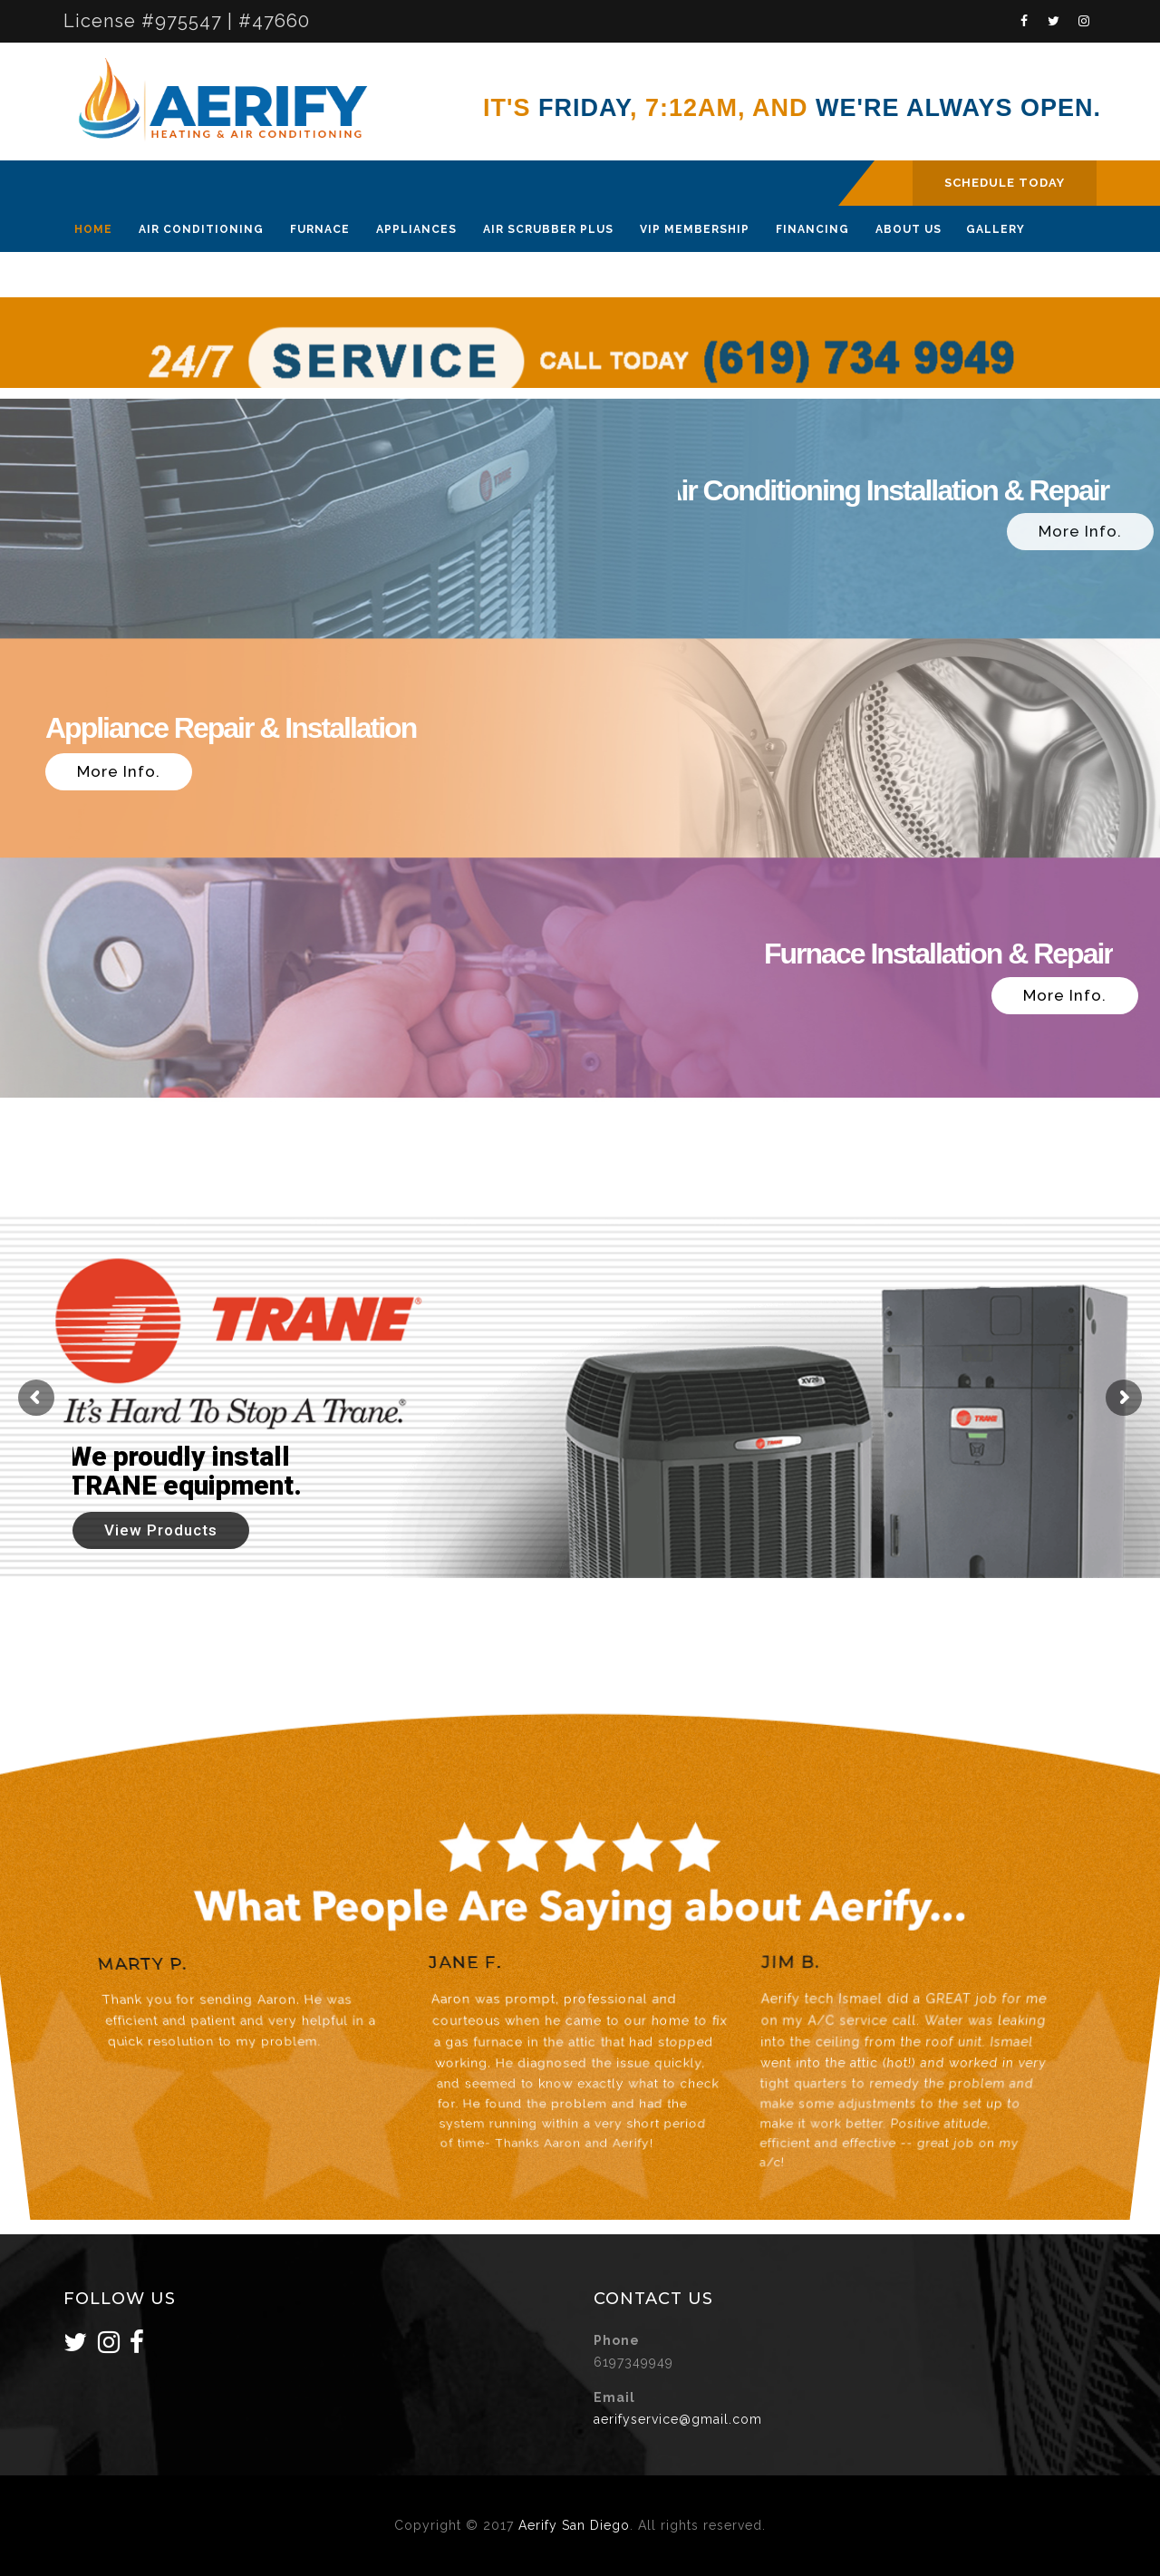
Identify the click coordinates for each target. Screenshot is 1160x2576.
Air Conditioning (201, 229)
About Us (908, 229)
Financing (812, 229)
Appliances (416, 229)
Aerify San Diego (574, 2525)
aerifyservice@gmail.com (678, 2419)
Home (93, 229)
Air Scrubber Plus (548, 229)
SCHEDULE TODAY (1004, 182)
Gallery (995, 229)
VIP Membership (694, 229)
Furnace (320, 229)
